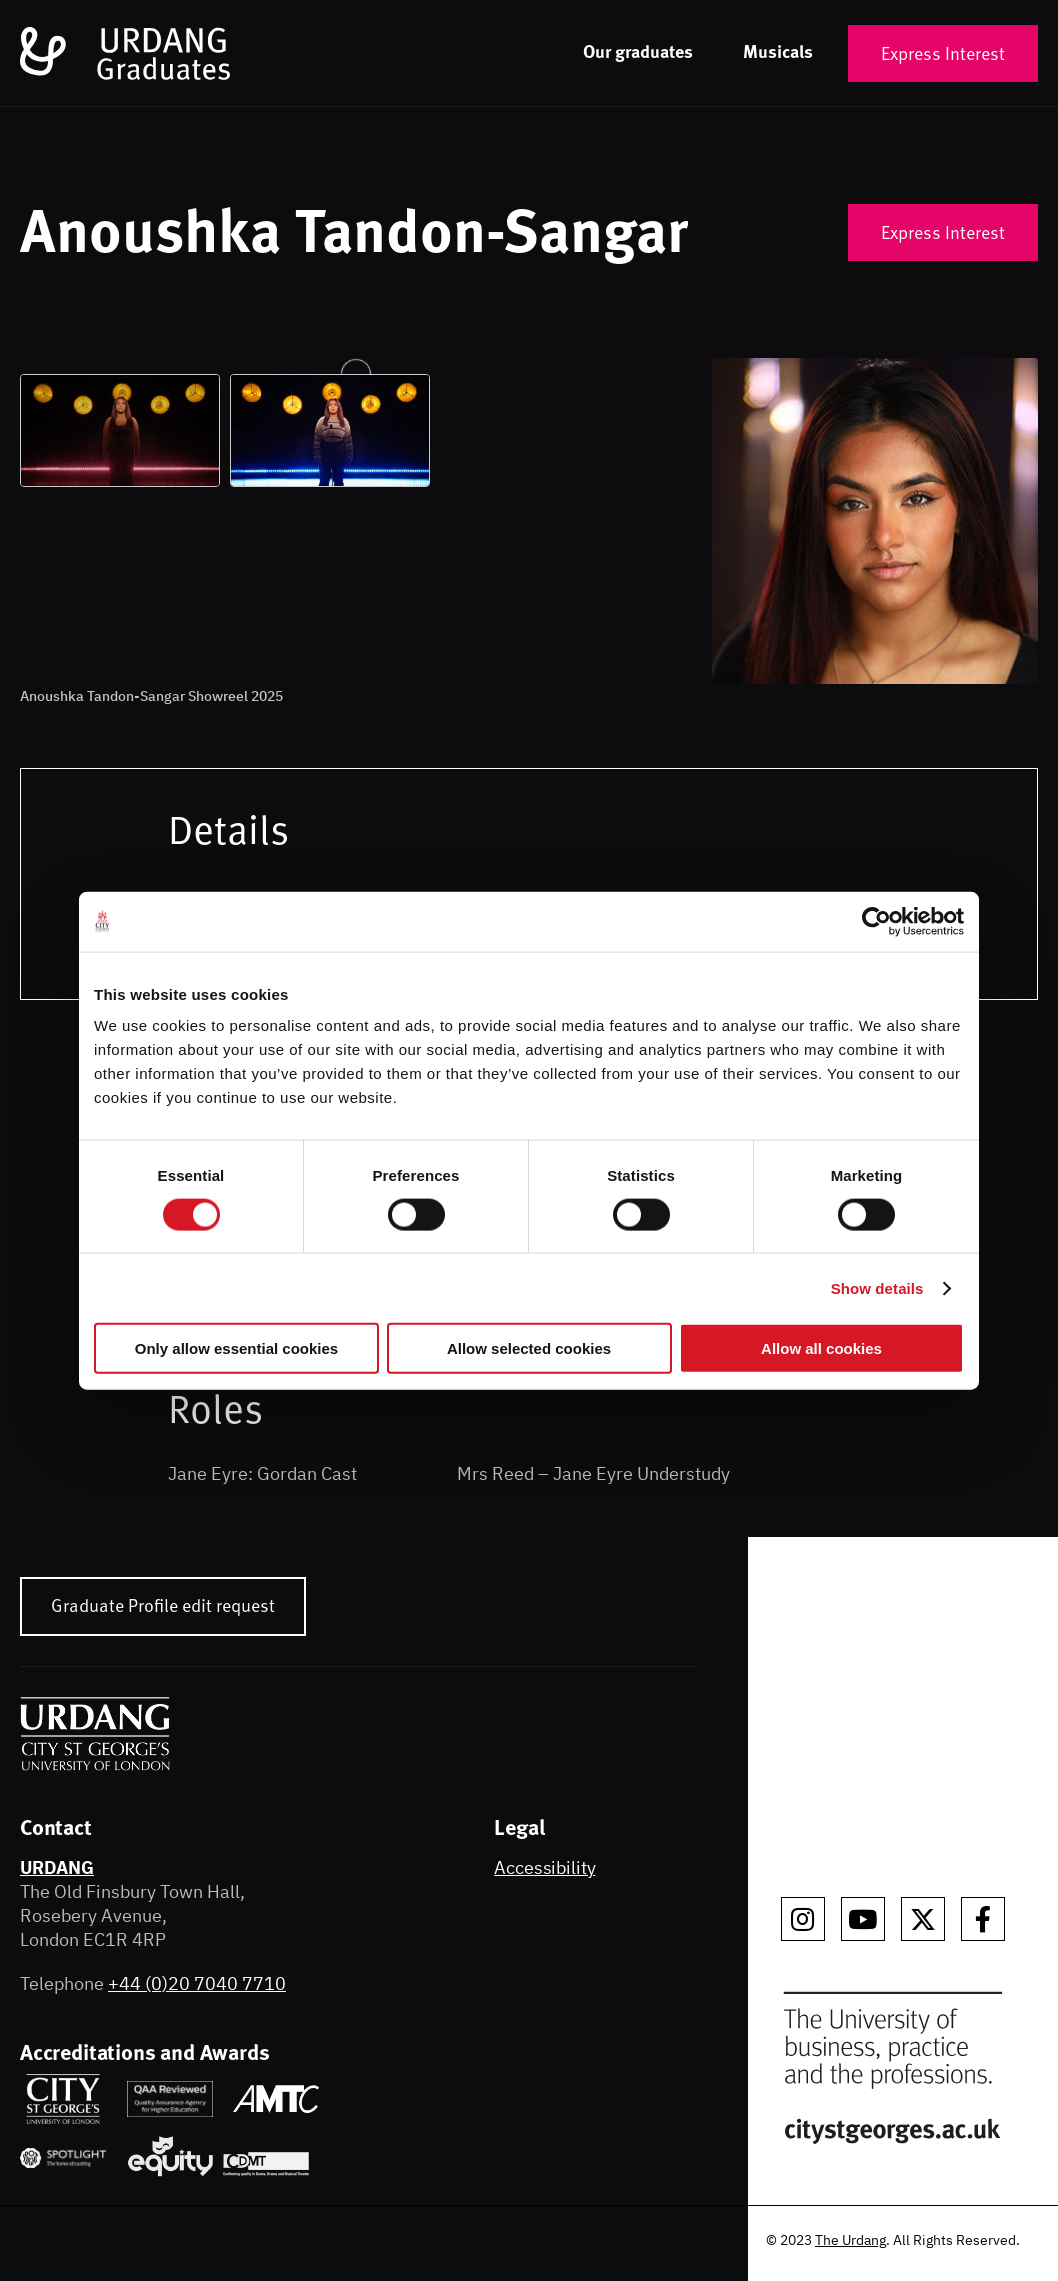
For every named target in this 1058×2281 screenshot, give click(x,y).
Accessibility (544, 1867)
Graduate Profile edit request (163, 1604)
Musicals (778, 51)
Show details (877, 1287)
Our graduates (638, 51)
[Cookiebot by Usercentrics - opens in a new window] (876, 921)
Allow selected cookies (529, 1348)
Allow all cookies (821, 1348)
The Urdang (850, 2240)
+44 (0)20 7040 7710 (197, 1983)
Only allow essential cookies (236, 1348)
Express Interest (943, 52)
